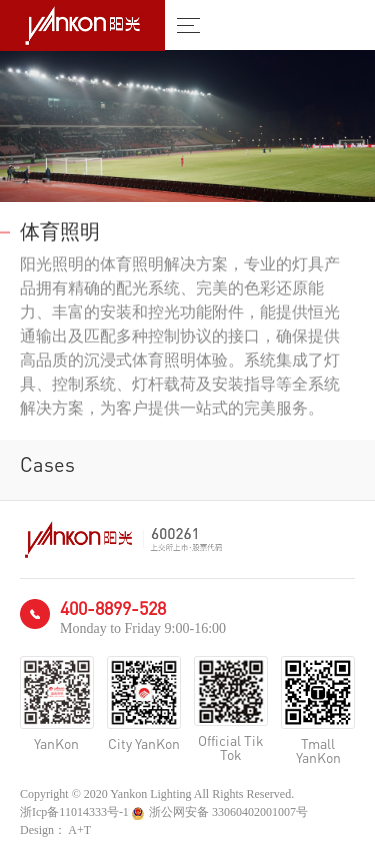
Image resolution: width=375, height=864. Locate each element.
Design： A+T (55, 830)
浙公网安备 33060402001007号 (220, 812)
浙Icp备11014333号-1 (74, 812)
